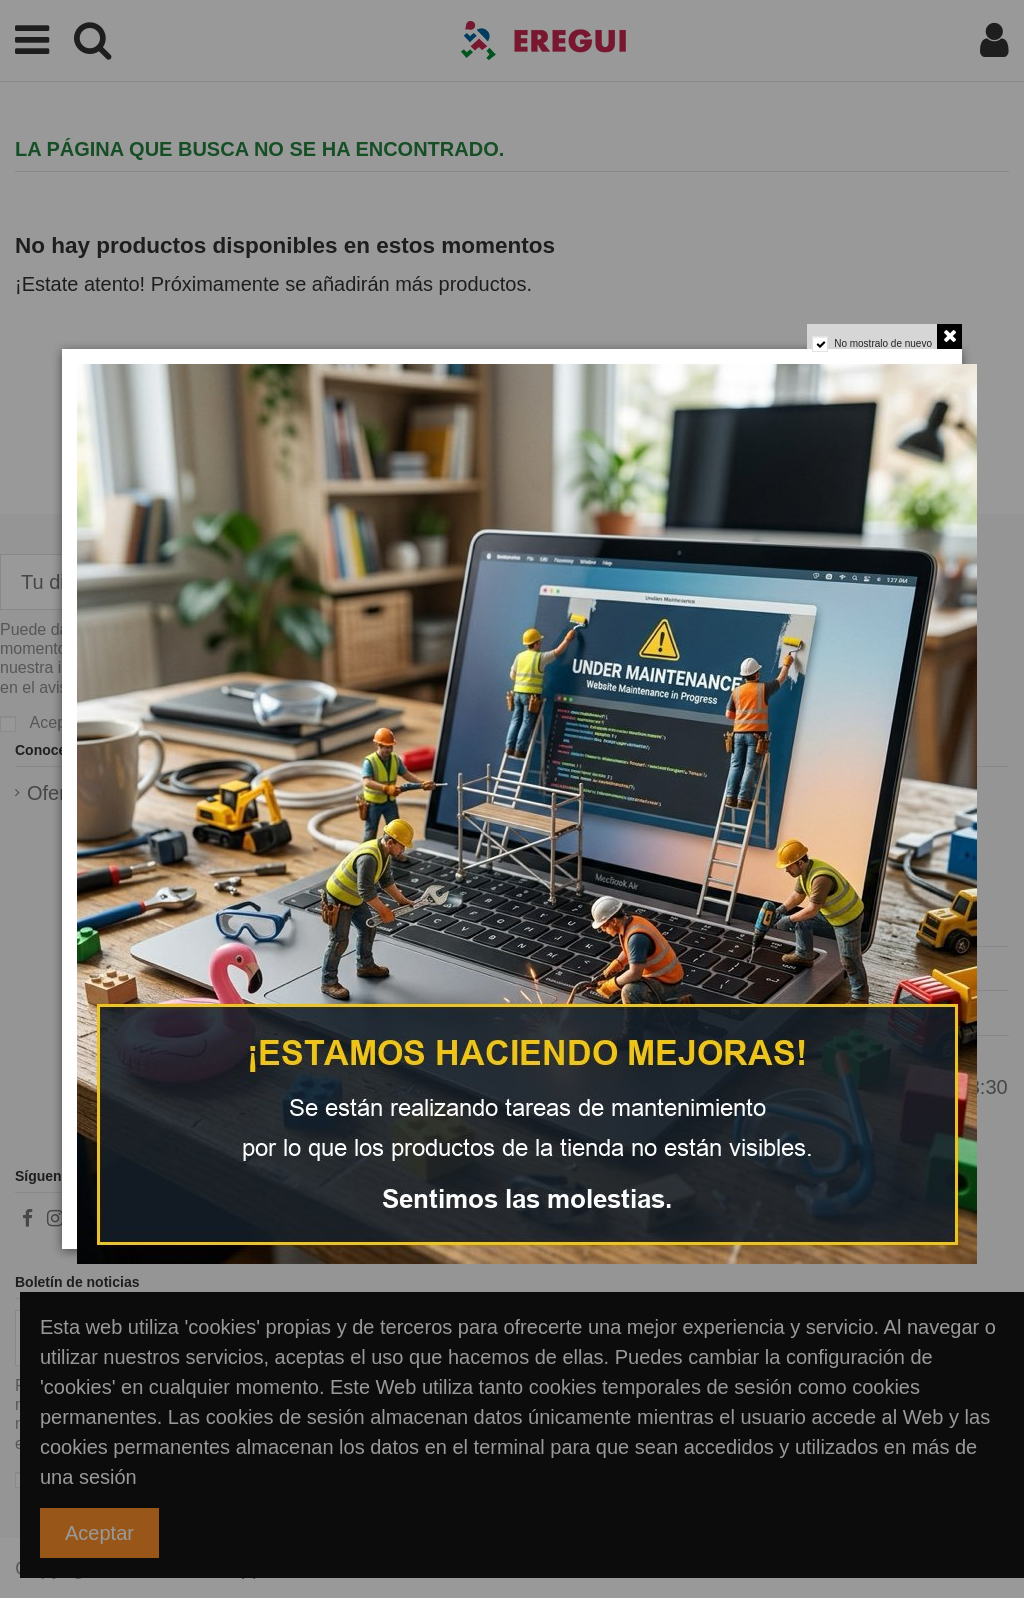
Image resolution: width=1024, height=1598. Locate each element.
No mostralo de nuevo (876, 351)
